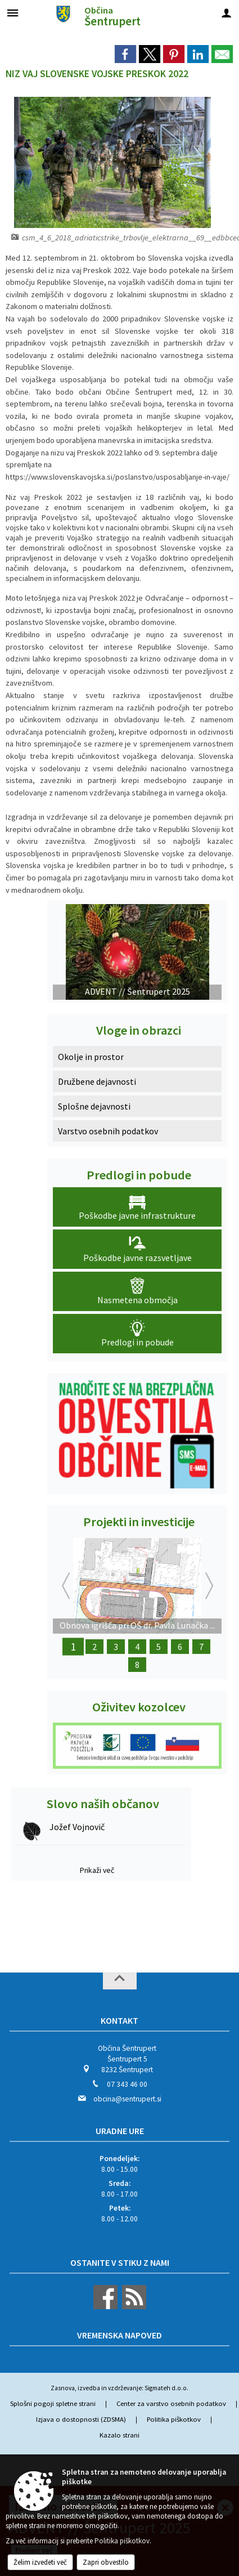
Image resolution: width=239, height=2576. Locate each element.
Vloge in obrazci (138, 1030)
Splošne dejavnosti (94, 1106)
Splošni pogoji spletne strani (53, 2403)
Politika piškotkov (174, 2419)
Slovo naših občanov (103, 1804)
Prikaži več (97, 1870)
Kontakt (119, 2020)
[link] (125, 54)
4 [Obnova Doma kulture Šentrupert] (137, 1646)
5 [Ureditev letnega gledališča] (158, 1646)
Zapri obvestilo (106, 2562)
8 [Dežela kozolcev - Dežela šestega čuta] (137, 1664)
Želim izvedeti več (40, 2562)
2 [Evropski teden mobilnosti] (94, 1646)
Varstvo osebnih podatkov (108, 1131)
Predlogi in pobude (139, 1175)
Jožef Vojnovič (77, 1826)
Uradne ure (120, 2130)
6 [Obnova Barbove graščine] (180, 1646)
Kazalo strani (119, 2435)
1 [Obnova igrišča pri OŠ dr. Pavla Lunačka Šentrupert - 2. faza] (73, 1646)
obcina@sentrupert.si (127, 2099)
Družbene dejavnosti (97, 1081)
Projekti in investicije (139, 1522)
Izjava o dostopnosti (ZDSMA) (81, 2419)
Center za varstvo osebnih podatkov (171, 2403)
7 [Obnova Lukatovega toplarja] (201, 1646)
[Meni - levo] (12, 12)
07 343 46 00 (127, 2084)
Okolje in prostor (91, 1056)
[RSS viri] (132, 2306)
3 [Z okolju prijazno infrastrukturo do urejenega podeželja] (116, 1646)
